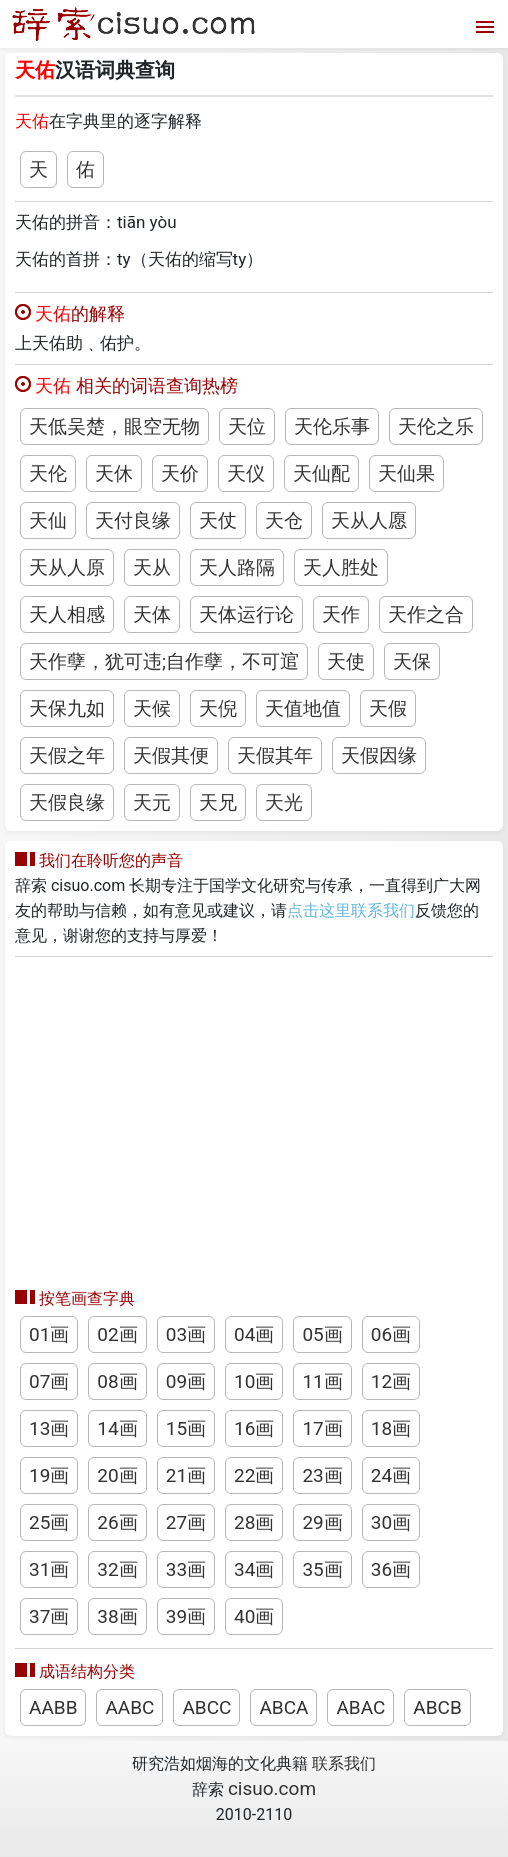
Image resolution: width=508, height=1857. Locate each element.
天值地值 (303, 708)
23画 (322, 1475)
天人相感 (67, 614)
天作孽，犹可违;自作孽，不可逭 (164, 661)
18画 (391, 1428)
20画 (117, 1475)
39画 (186, 1616)
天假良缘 (67, 802)
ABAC (360, 1707)
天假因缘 (379, 755)
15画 (186, 1428)
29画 (322, 1522)
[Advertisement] (254, 1117)
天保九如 (67, 708)
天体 (152, 614)
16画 (254, 1428)
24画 (391, 1475)
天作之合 (426, 614)
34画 (254, 1569)
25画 (49, 1522)
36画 (391, 1569)
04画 (254, 1334)
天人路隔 (237, 567)
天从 (152, 567)
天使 (346, 661)
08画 (117, 1381)
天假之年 (67, 755)
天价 (180, 473)
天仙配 (321, 473)
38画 (117, 1616)
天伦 (48, 473)
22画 (254, 1475)
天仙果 (406, 473)
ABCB (437, 1707)
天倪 (218, 708)
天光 (284, 802)
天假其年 (275, 755)
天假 (388, 708)
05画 (322, 1334)
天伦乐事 (332, 426)
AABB (53, 1707)
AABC (129, 1707)
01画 (49, 1334)
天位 (247, 426)
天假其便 (171, 755)
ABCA (283, 1707)
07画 (49, 1381)
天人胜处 (341, 567)
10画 (254, 1381)
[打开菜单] (482, 24)
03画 (186, 1334)
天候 (152, 708)
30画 (391, 1522)
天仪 (246, 473)
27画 (186, 1522)
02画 (117, 1334)
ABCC (206, 1707)
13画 (49, 1428)
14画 (117, 1428)
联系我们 (344, 1763)
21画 (186, 1475)
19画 (49, 1475)
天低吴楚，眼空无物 (114, 426)
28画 (254, 1522)
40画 (254, 1616)
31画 (49, 1569)
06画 (391, 1334)
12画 (391, 1381)
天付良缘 (133, 520)
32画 (117, 1569)
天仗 (218, 520)
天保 (412, 661)
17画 (322, 1428)
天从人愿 (369, 520)
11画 (322, 1381)
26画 (117, 1522)
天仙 (48, 520)
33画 (186, 1569)
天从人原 (67, 567)
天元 (152, 802)
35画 (322, 1569)
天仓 (284, 520)
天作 (341, 614)
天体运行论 (246, 614)
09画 (186, 1381)
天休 (114, 473)
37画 (49, 1616)
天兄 (218, 802)
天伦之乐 (436, 426)
